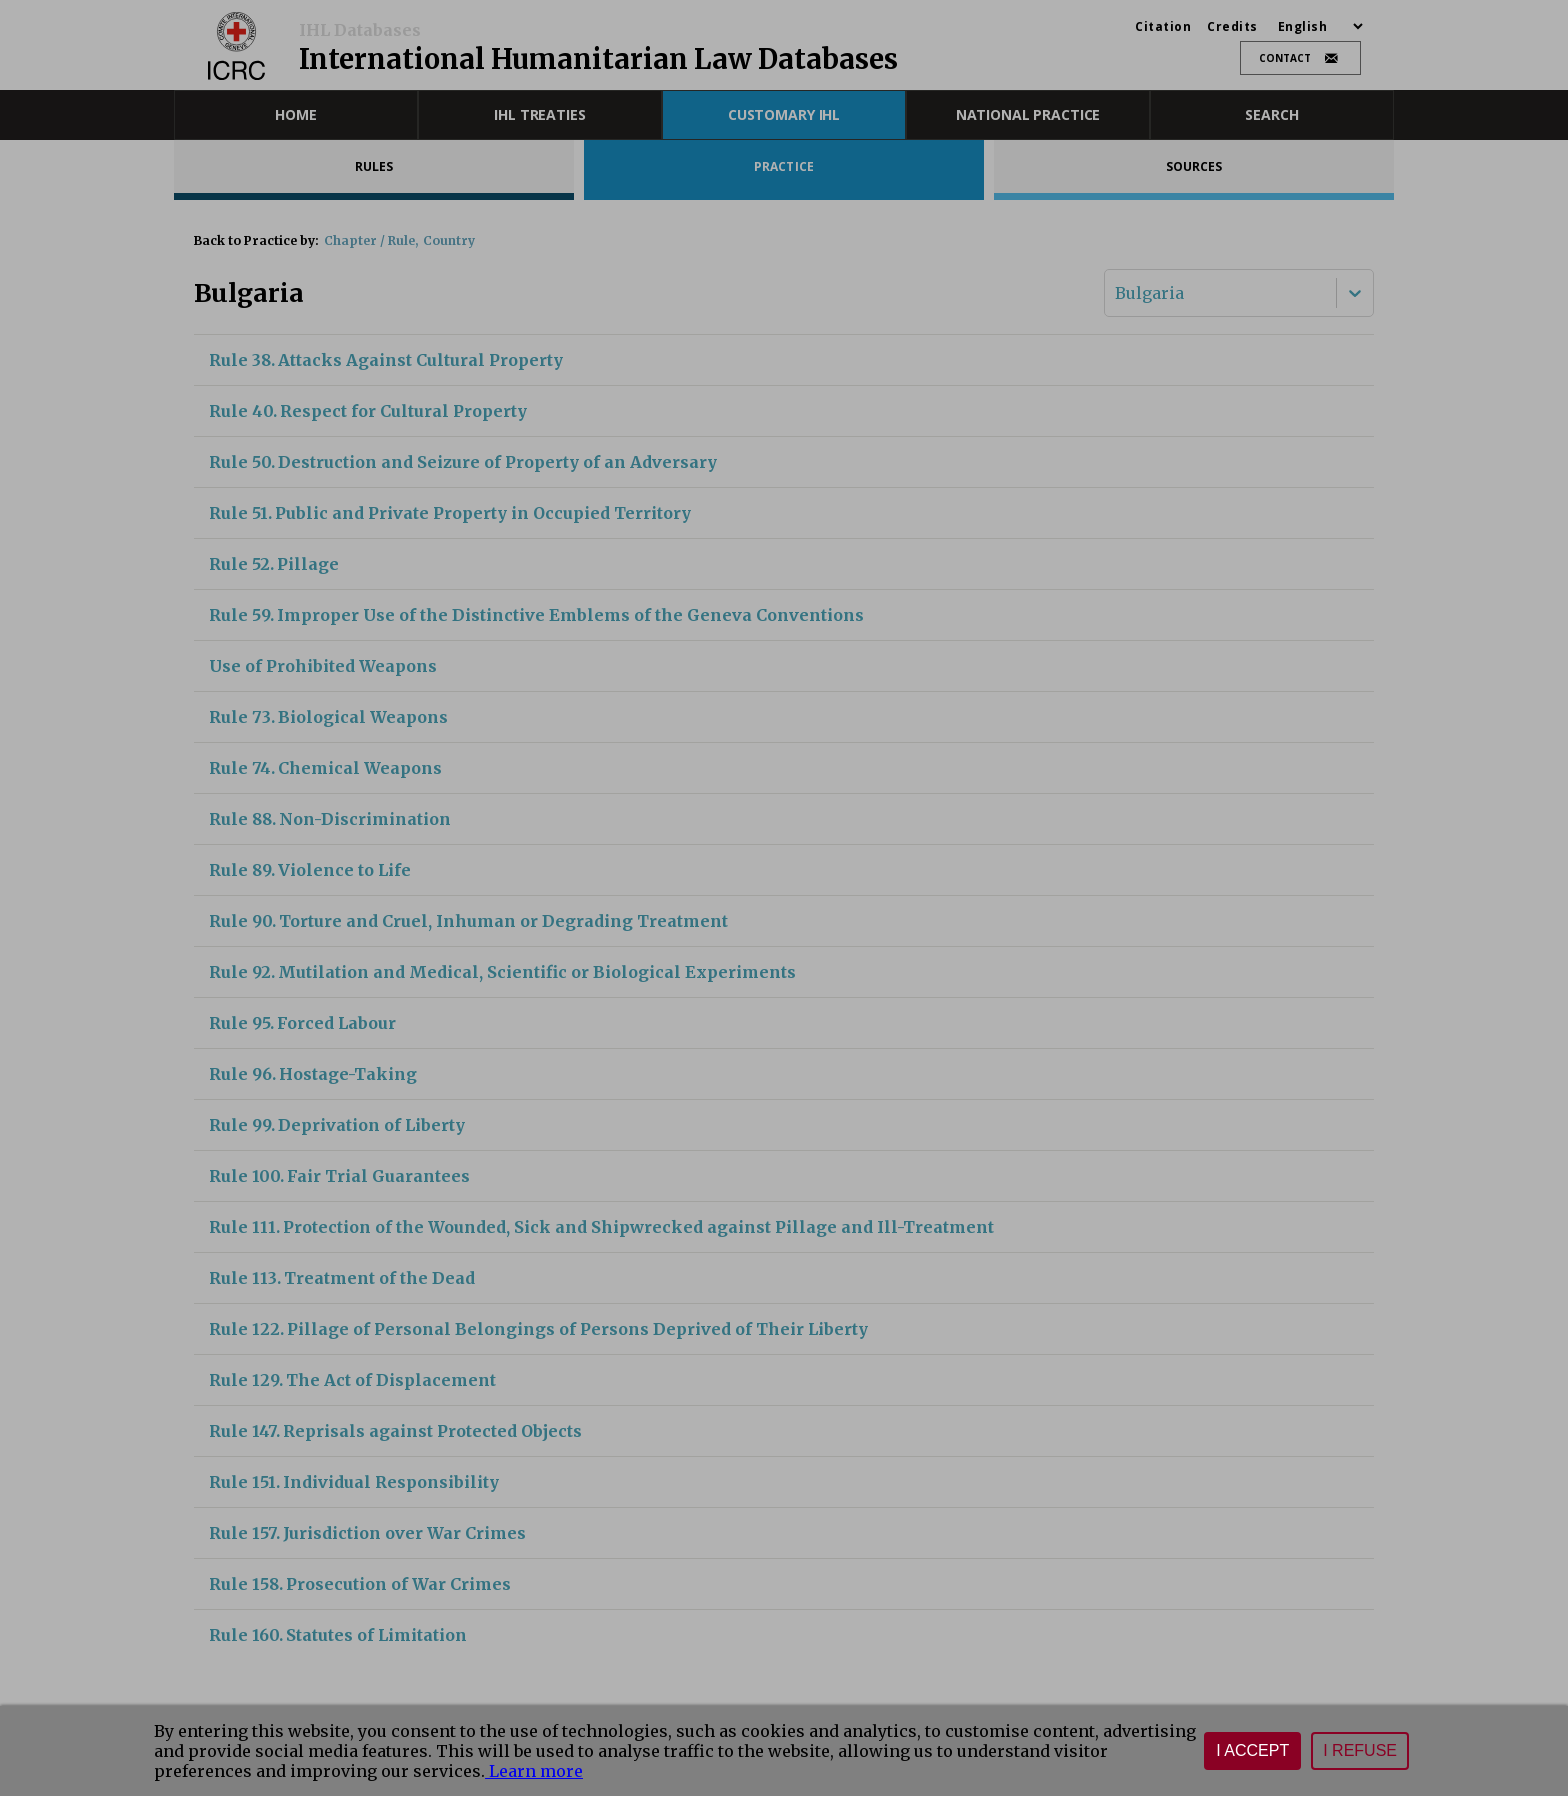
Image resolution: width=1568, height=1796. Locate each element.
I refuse (1360, 1750)
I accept (1252, 1750)
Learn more (534, 1771)
